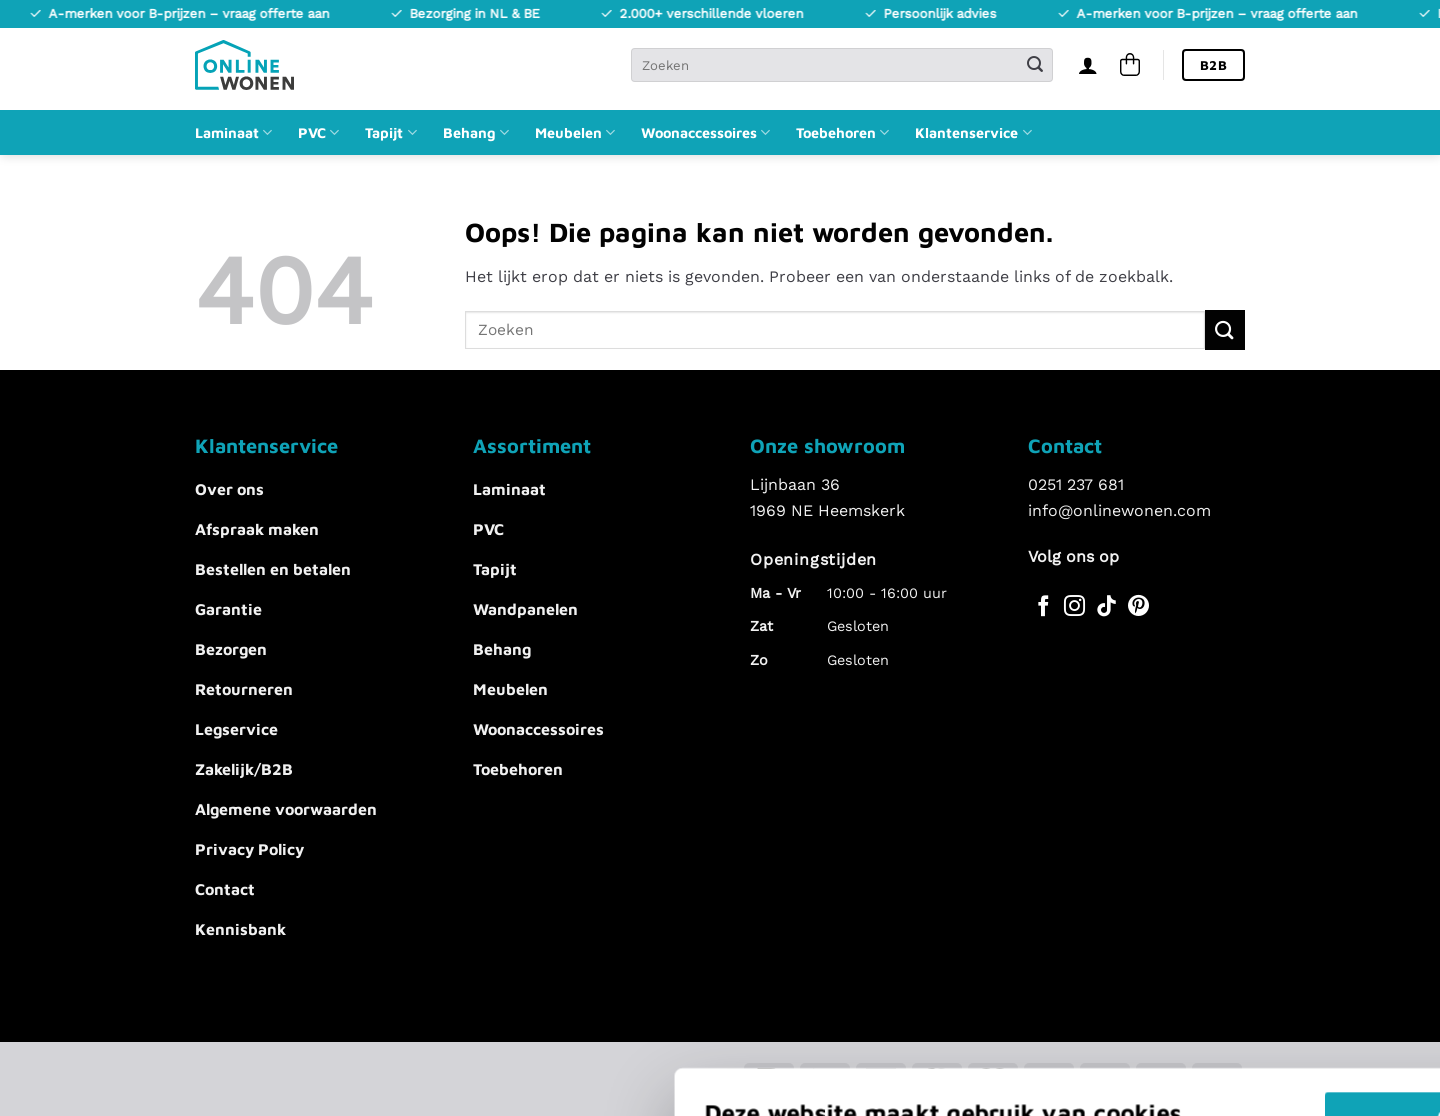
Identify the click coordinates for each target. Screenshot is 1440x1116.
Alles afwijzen (1032, 1006)
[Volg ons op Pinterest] (1138, 607)
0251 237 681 (1076, 484)
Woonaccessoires (705, 132)
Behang (476, 132)
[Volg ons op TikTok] (1106, 607)
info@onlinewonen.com (1119, 510)
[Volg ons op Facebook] (1043, 607)
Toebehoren (842, 132)
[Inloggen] (1088, 65)
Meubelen (575, 132)
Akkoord (1032, 947)
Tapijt (390, 132)
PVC (318, 132)
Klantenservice (973, 132)
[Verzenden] (1035, 65)
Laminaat (233, 132)
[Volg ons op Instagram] (1074, 607)
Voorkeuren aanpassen (352, 1026)
